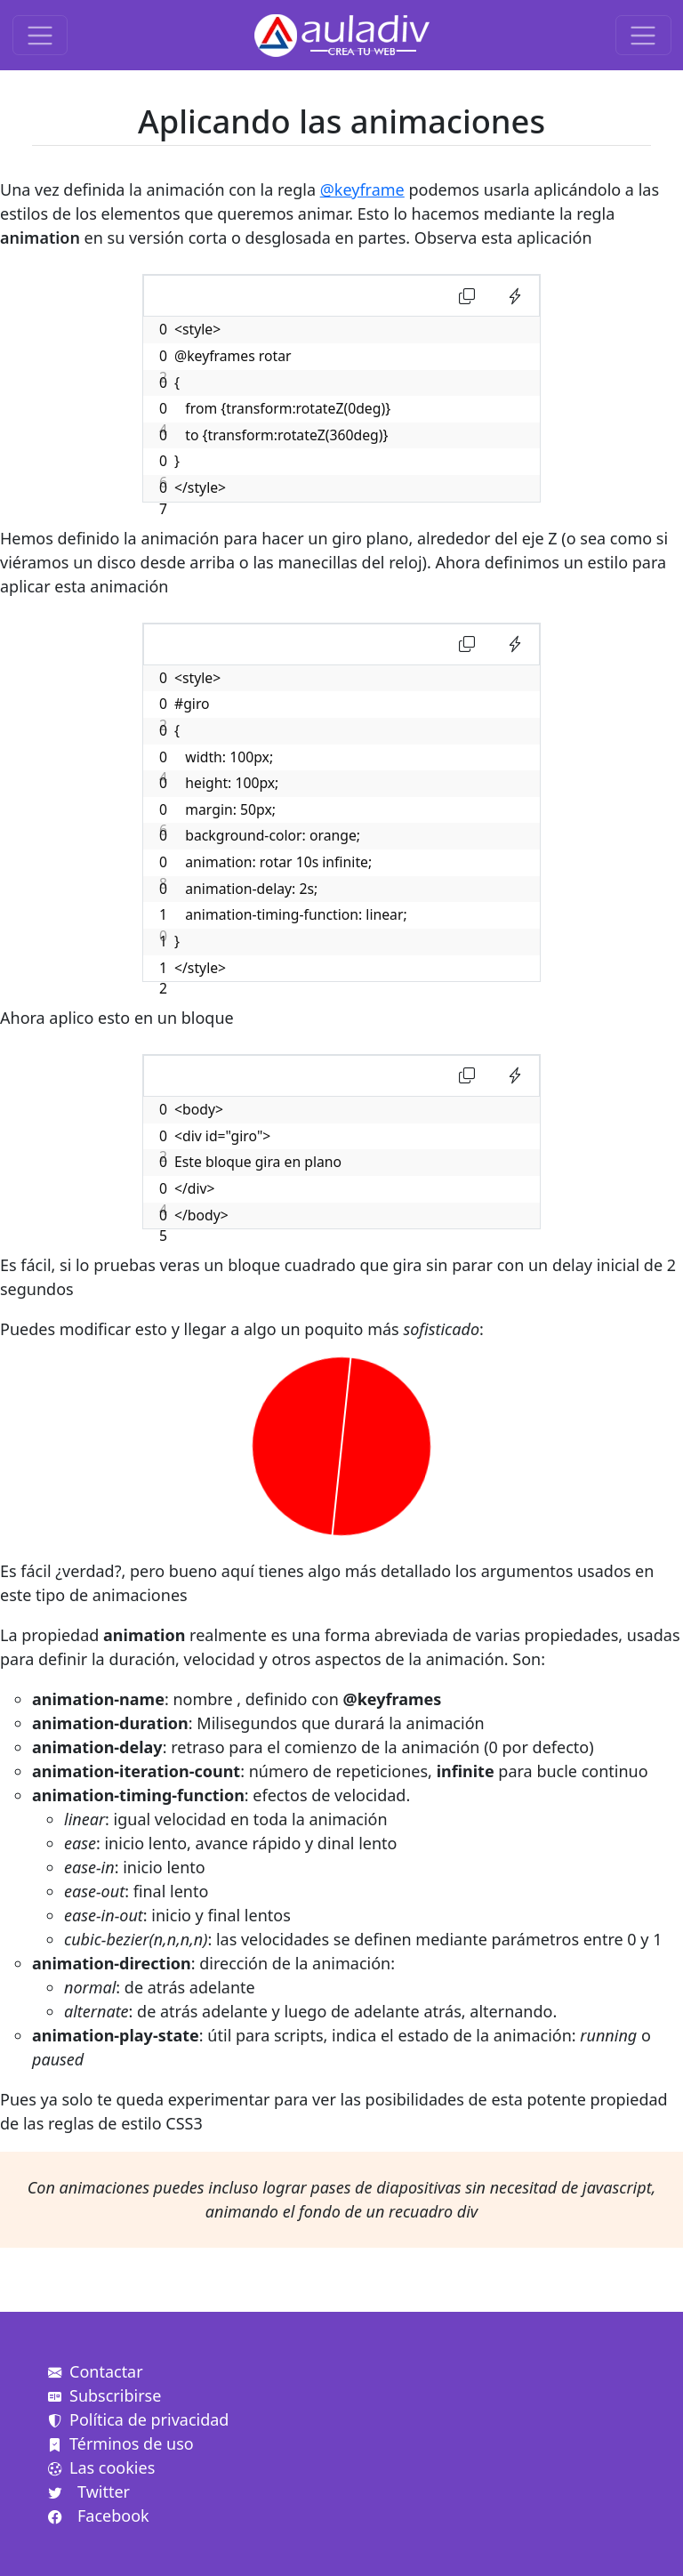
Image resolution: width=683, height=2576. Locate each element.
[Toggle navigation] (40, 35)
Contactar (95, 2371)
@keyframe (362, 189)
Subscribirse (104, 2395)
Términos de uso (121, 2443)
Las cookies (101, 2467)
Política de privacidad (138, 2419)
